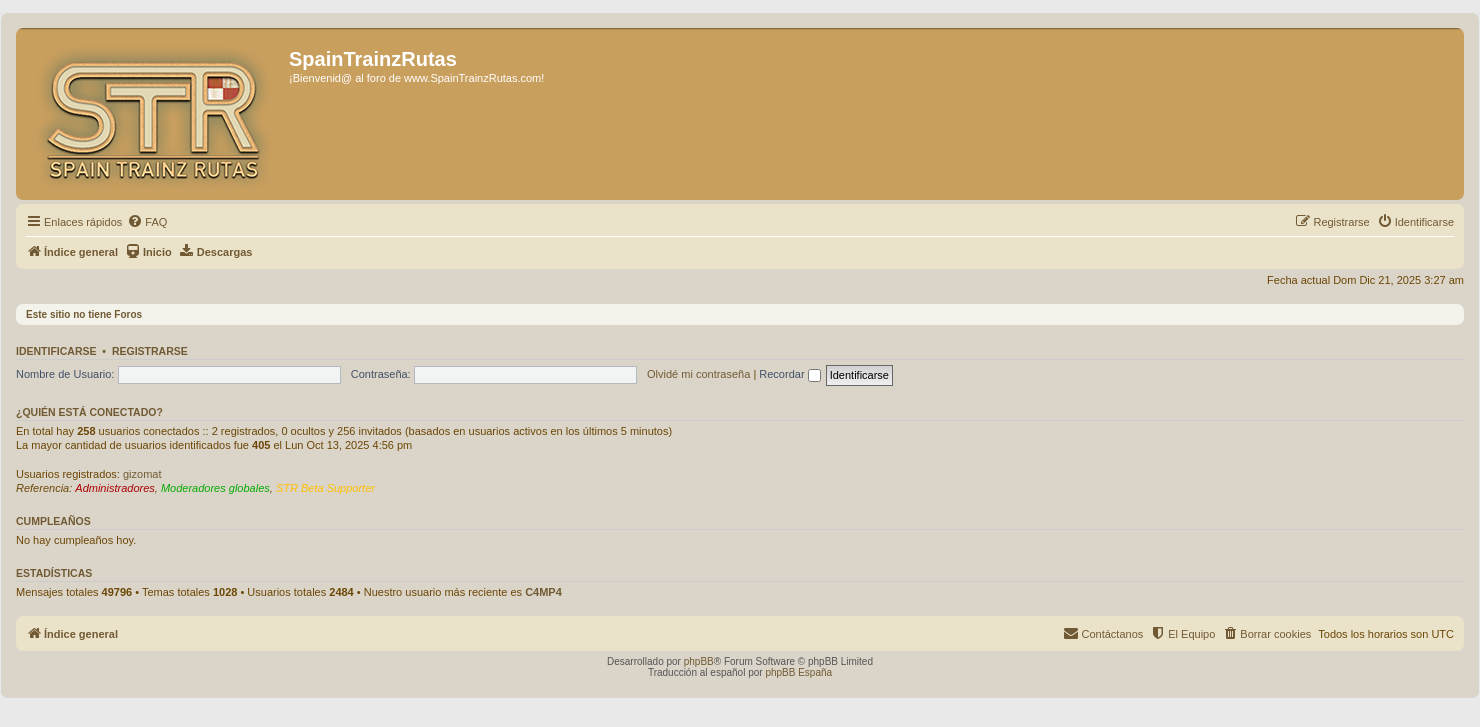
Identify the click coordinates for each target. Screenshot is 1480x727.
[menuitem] (147, 222)
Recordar (789, 374)
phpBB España (798, 672)
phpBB (699, 661)
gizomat (142, 474)
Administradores (114, 488)
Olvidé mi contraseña (698, 374)
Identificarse (56, 351)
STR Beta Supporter (325, 488)
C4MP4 (543, 592)
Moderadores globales (215, 488)
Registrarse (150, 351)
